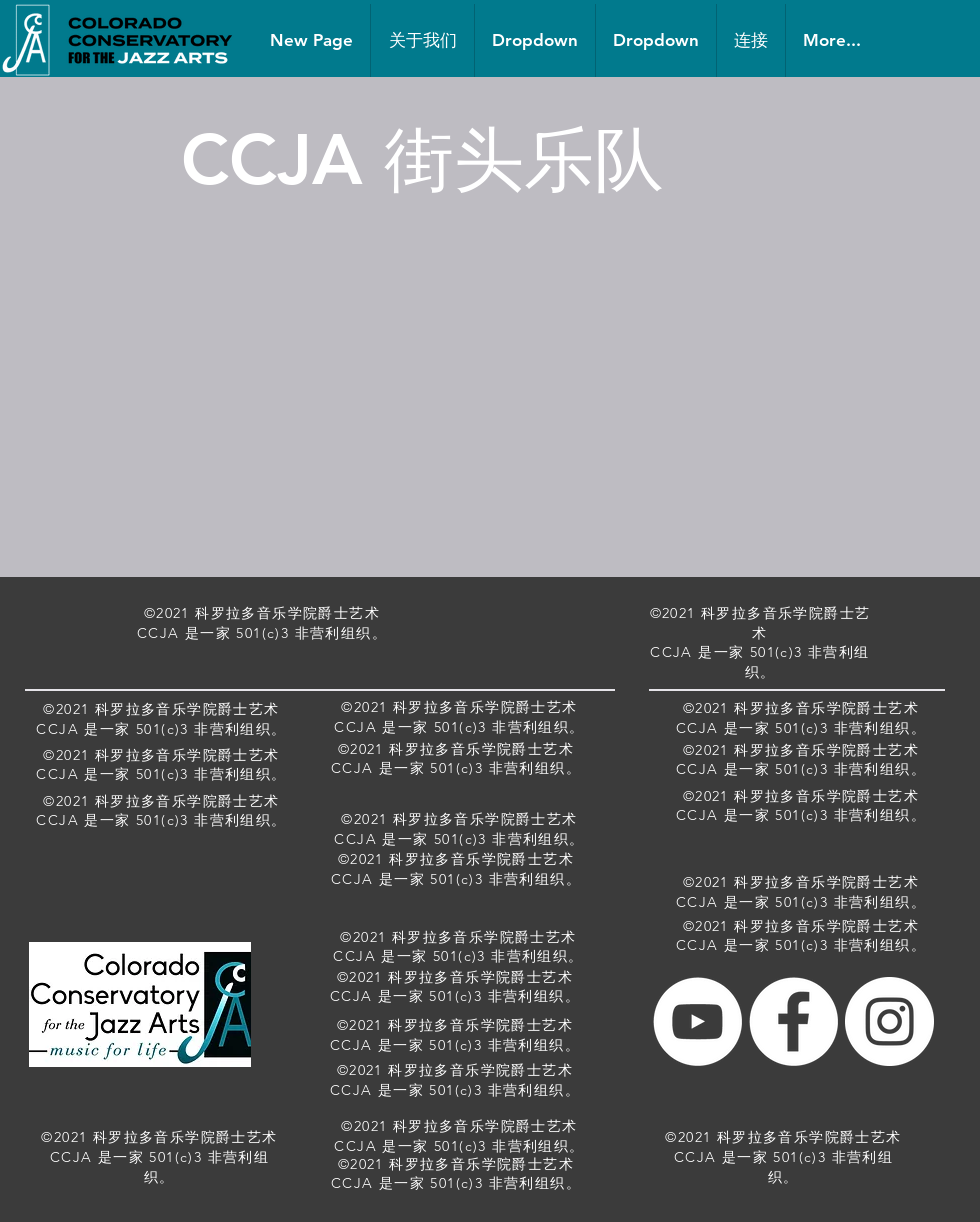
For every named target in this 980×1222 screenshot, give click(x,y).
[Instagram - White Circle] (889, 1021)
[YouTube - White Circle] (697, 1021)
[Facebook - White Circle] (793, 1021)
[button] (535, 40)
